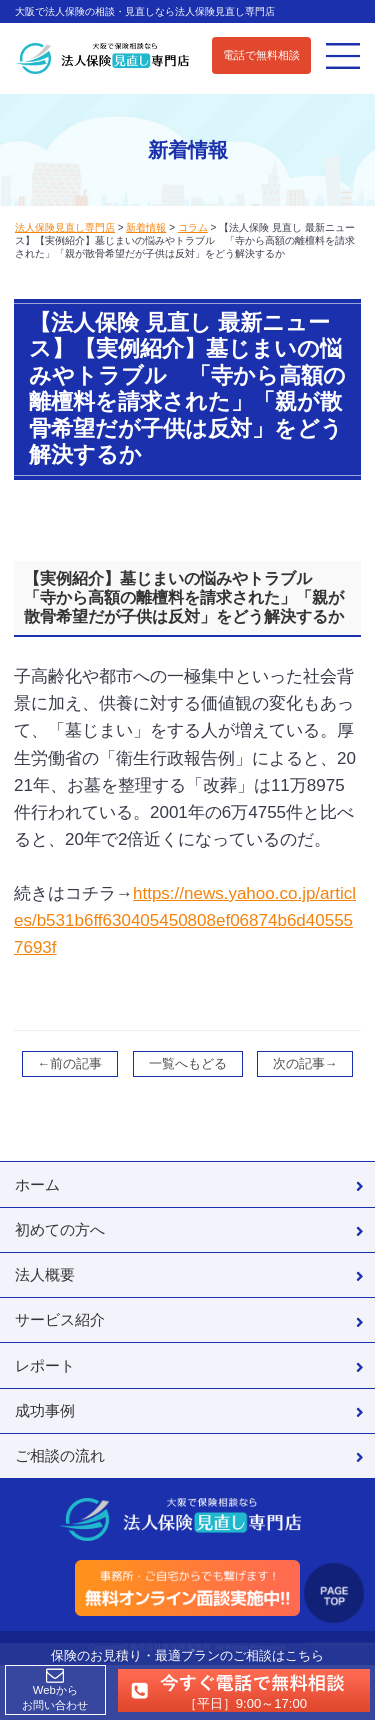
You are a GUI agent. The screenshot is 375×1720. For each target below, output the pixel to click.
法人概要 (45, 1274)
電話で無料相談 (261, 55)
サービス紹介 (60, 1319)
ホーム (37, 1184)
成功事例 (45, 1410)
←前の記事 (70, 1063)
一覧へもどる (188, 1063)
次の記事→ (305, 1063)
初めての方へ (60, 1229)
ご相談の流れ (60, 1455)
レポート (45, 1365)
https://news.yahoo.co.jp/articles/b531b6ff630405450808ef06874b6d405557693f (185, 920)
